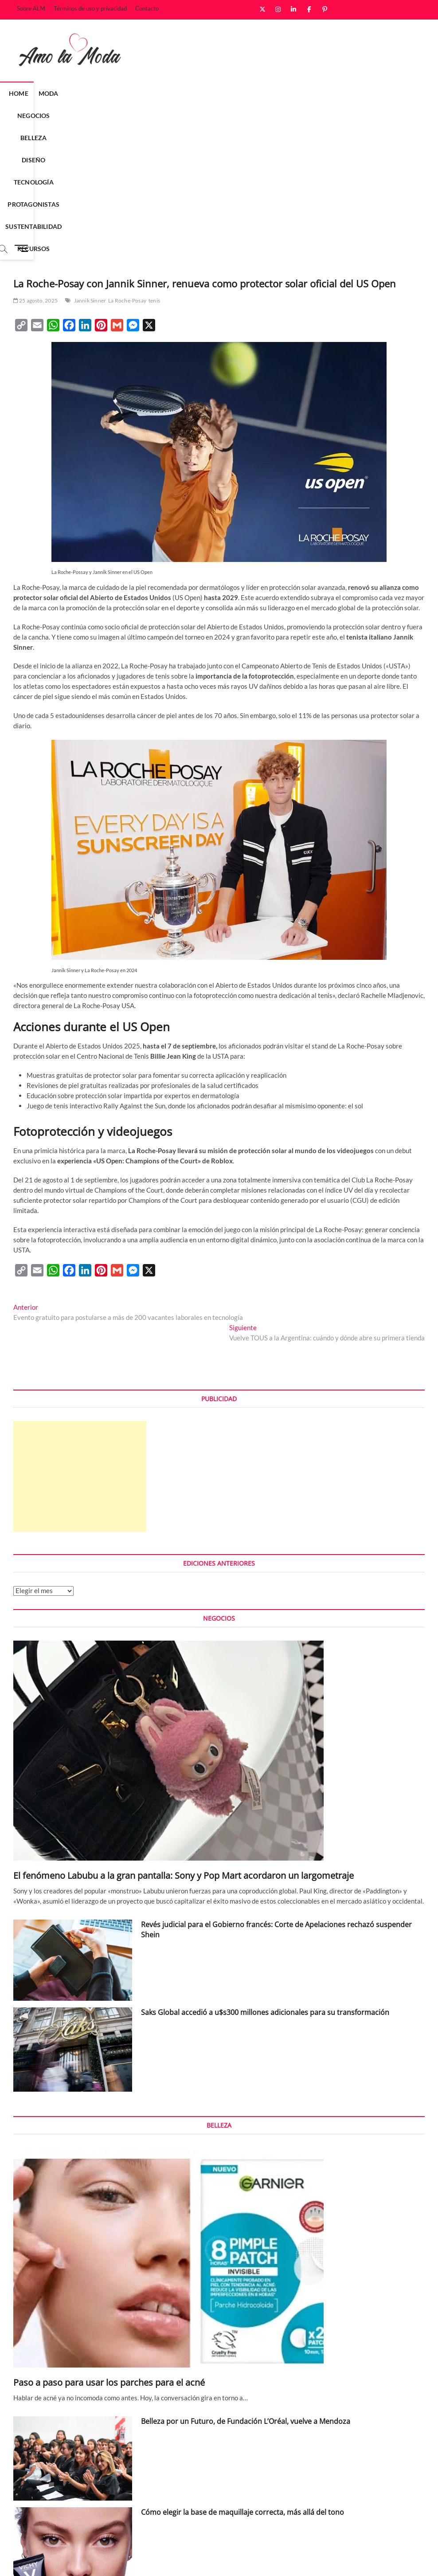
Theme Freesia (104, 2560)
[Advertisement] (79, 1343)
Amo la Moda (31, 2560)
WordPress (138, 2560)
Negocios (106, 93)
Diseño (181, 93)
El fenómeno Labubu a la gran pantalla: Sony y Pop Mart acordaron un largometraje (183, 1743)
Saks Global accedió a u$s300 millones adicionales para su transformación (265, 1880)
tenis (154, 168)
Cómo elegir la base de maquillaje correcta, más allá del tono (242, 2379)
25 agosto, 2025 (35, 168)
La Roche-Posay (127, 168)
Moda (70, 93)
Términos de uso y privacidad (90, 8)
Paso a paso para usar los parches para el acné (109, 2250)
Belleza (146, 93)
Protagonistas (279, 93)
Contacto (147, 8)
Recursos (201, 115)
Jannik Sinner (90, 168)
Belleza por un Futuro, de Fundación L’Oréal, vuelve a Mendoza (245, 2288)
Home (40, 93)
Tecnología (223, 93)
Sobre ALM (31, 8)
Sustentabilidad (344, 93)
